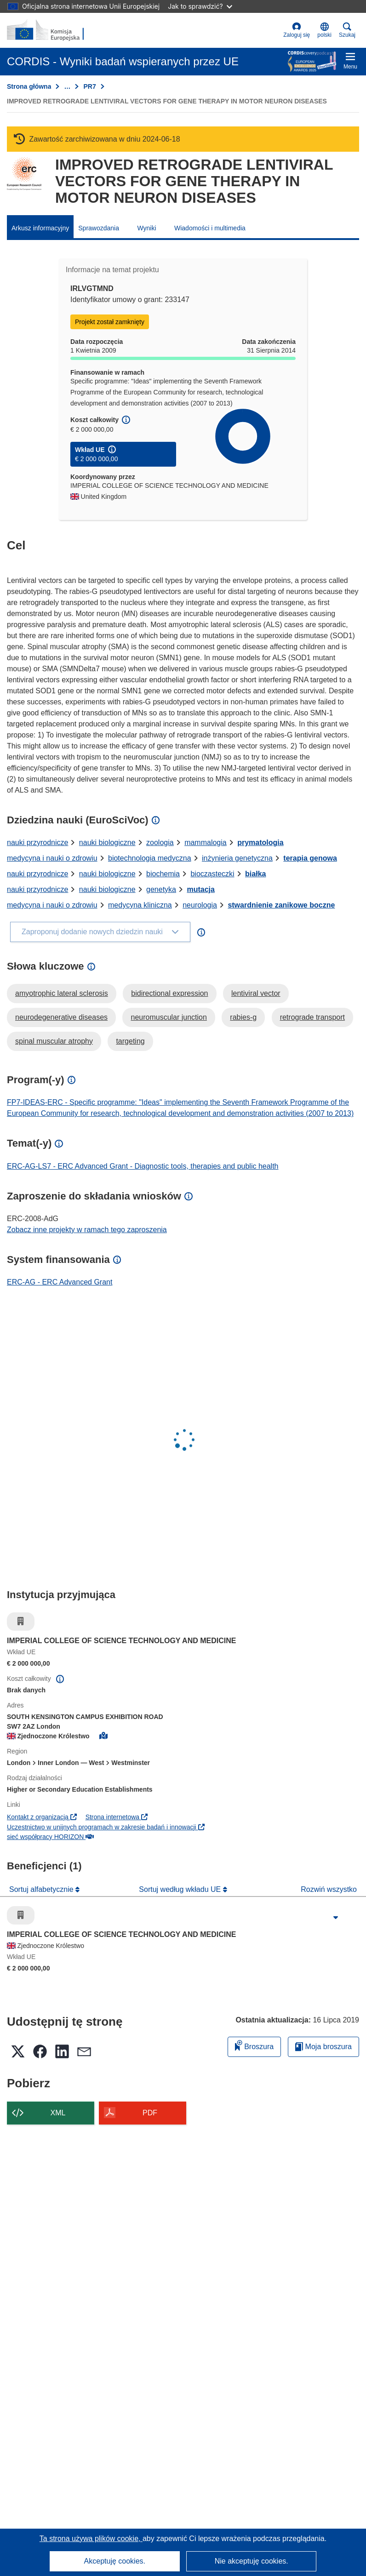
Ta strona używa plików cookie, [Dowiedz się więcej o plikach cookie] (91, 2538)
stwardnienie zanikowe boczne (281, 905)
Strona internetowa (117, 1817)
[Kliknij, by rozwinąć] (335, 1917)
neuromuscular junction (168, 1017)
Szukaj (347, 30)
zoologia (160, 842)
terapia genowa (310, 858)
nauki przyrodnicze (37, 842)
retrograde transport (312, 1017)
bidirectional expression (169, 993)
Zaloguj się (296, 30)
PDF (150, 2113)
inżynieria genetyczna (237, 858)
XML (58, 2113)
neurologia (200, 905)
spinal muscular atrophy (54, 1041)
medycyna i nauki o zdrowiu (52, 858)
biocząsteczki (212, 874)
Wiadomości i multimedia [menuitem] (210, 228)
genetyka (161, 889)
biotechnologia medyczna (149, 858)
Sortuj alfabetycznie (42, 1889)
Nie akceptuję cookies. (251, 2561)
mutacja (200, 889)
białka (255, 874)
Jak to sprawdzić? (200, 6)
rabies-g (243, 1017)
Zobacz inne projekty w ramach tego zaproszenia (87, 1230)
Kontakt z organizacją (42, 1817)
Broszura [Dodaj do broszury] (254, 2045)
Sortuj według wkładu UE (181, 1889)
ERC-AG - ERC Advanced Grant (59, 1282)
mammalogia (205, 842)
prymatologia (260, 842)
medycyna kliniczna (140, 905)
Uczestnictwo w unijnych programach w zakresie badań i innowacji (106, 1827)
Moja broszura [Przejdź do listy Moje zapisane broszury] (323, 2046)
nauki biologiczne (107, 842)
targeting (130, 1041)
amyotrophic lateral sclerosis (61, 993)
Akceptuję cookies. (114, 2561)
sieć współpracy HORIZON (50, 1836)
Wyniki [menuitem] (146, 228)
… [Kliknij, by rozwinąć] (67, 86)
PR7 (89, 86)
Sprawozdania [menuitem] (98, 228)
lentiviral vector (255, 993)
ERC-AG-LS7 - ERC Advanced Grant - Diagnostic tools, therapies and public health (143, 1166)
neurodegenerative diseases (61, 1017)
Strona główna (29, 86)
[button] (324, 30)
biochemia (163, 874)
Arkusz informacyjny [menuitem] (40, 228)
